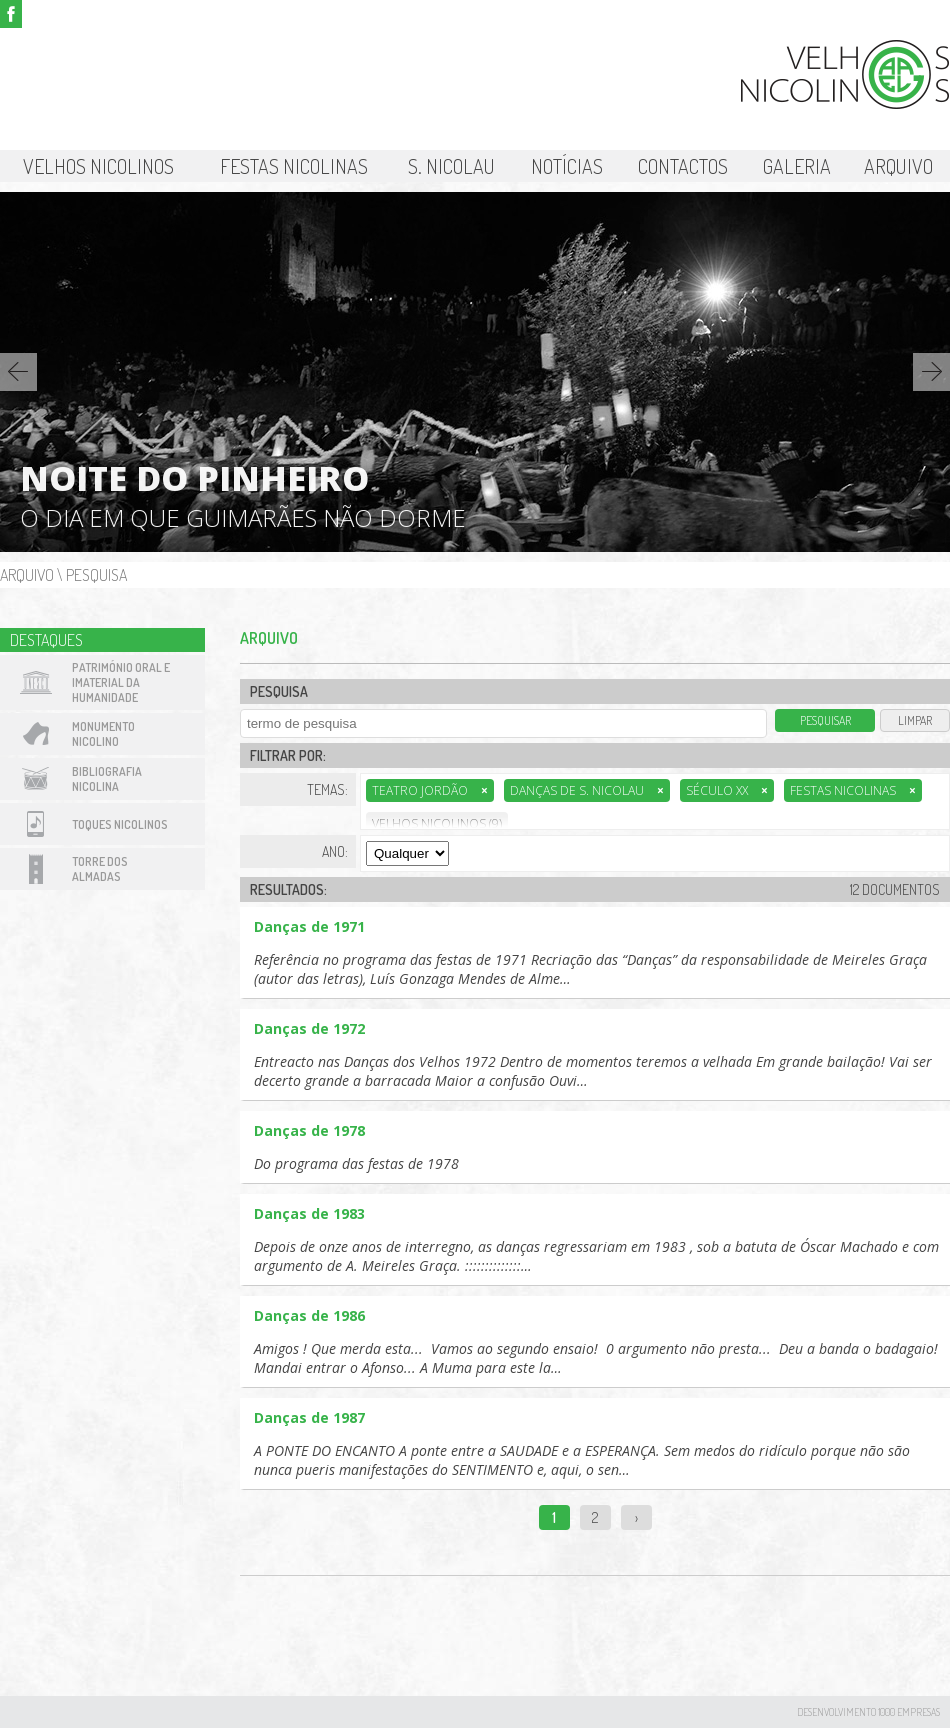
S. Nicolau (451, 166)
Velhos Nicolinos (98, 166)
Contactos (683, 166)
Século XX (727, 790)
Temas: (327, 789)
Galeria (797, 166)
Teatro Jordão (430, 790)
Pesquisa (96, 575)
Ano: (335, 851)
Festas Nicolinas (294, 166)
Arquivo (898, 166)
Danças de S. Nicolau (587, 790)
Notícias (567, 166)
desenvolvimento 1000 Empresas (868, 1712)
